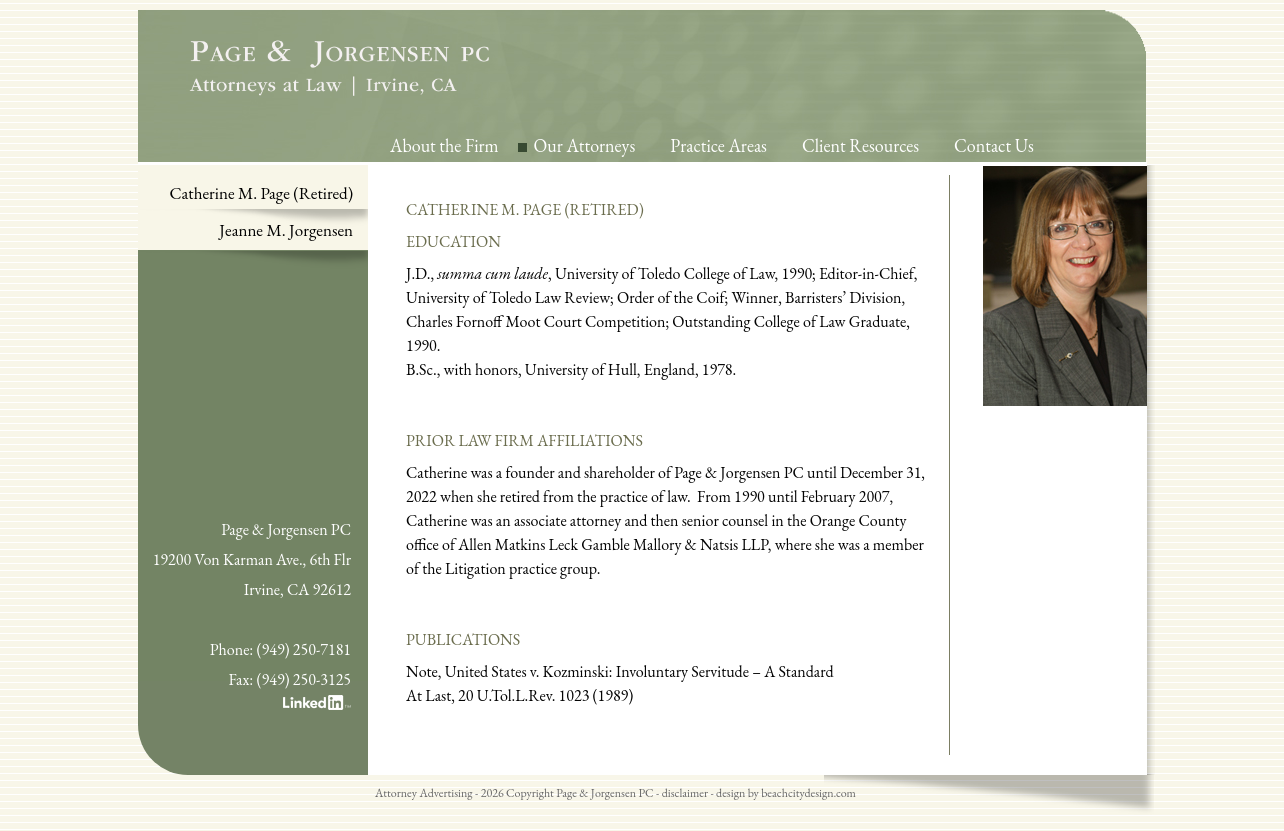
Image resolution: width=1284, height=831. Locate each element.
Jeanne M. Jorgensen (286, 230)
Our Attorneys (585, 145)
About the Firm (444, 145)
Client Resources (860, 145)
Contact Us (994, 145)
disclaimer (685, 793)
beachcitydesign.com (808, 793)
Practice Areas (718, 145)
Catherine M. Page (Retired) (262, 193)
